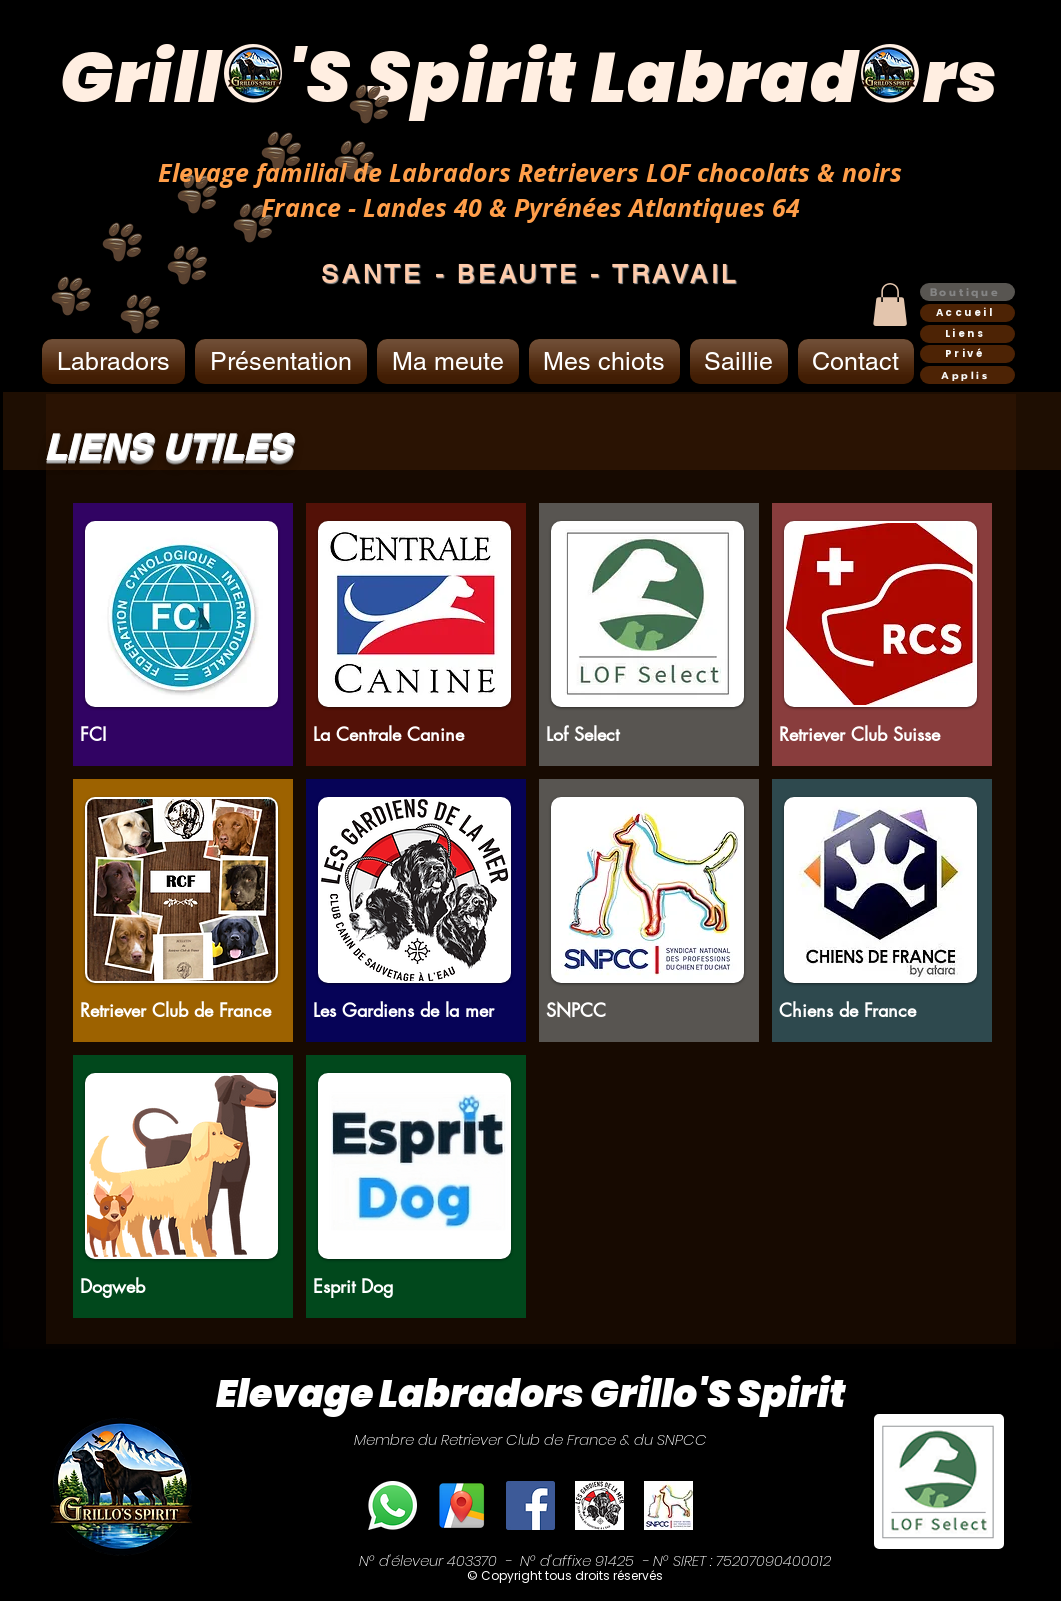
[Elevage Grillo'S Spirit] (461, 1505)
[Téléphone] (392, 1505)
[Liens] (967, 334)
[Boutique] (967, 292)
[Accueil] (967, 313)
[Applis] (967, 375)
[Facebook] (530, 1505)
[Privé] (967, 354)
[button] (890, 304)
